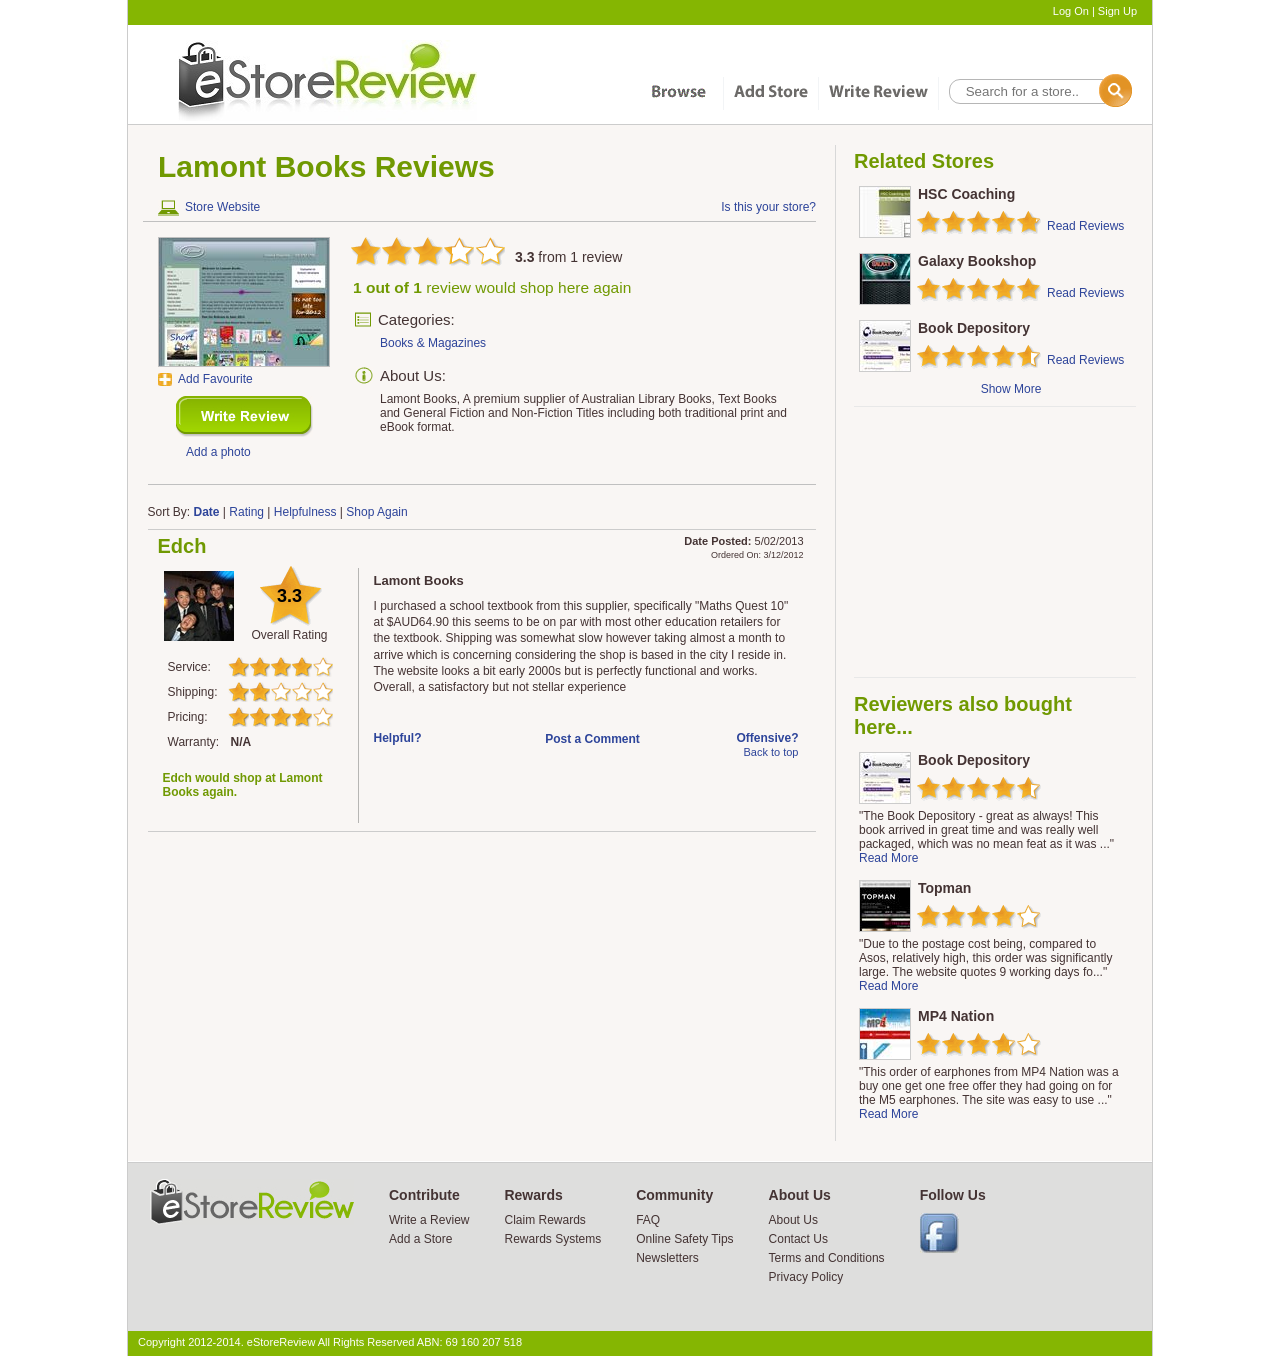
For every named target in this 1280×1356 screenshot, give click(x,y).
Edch (182, 546)
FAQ (648, 1220)
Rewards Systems (552, 1239)
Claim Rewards (544, 1220)
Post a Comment (592, 739)
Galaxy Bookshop (977, 261)
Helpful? (398, 738)
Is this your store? (768, 207)
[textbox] (1039, 91)
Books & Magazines (433, 343)
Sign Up (1117, 11)
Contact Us (798, 1239)
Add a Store (420, 1239)
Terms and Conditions (827, 1258)
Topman (944, 888)
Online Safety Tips (684, 1239)
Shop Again (376, 512)
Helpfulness (305, 512)
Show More (1011, 389)
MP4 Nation (956, 1016)
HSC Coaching (966, 194)
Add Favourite (215, 379)
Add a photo (218, 452)
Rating (246, 512)
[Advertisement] (994, 542)
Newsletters (667, 1258)
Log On (1071, 11)
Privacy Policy (806, 1277)
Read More (888, 858)
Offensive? (767, 738)
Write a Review (429, 1220)
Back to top (770, 752)
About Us (793, 1220)
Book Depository (974, 328)
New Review (244, 416)
